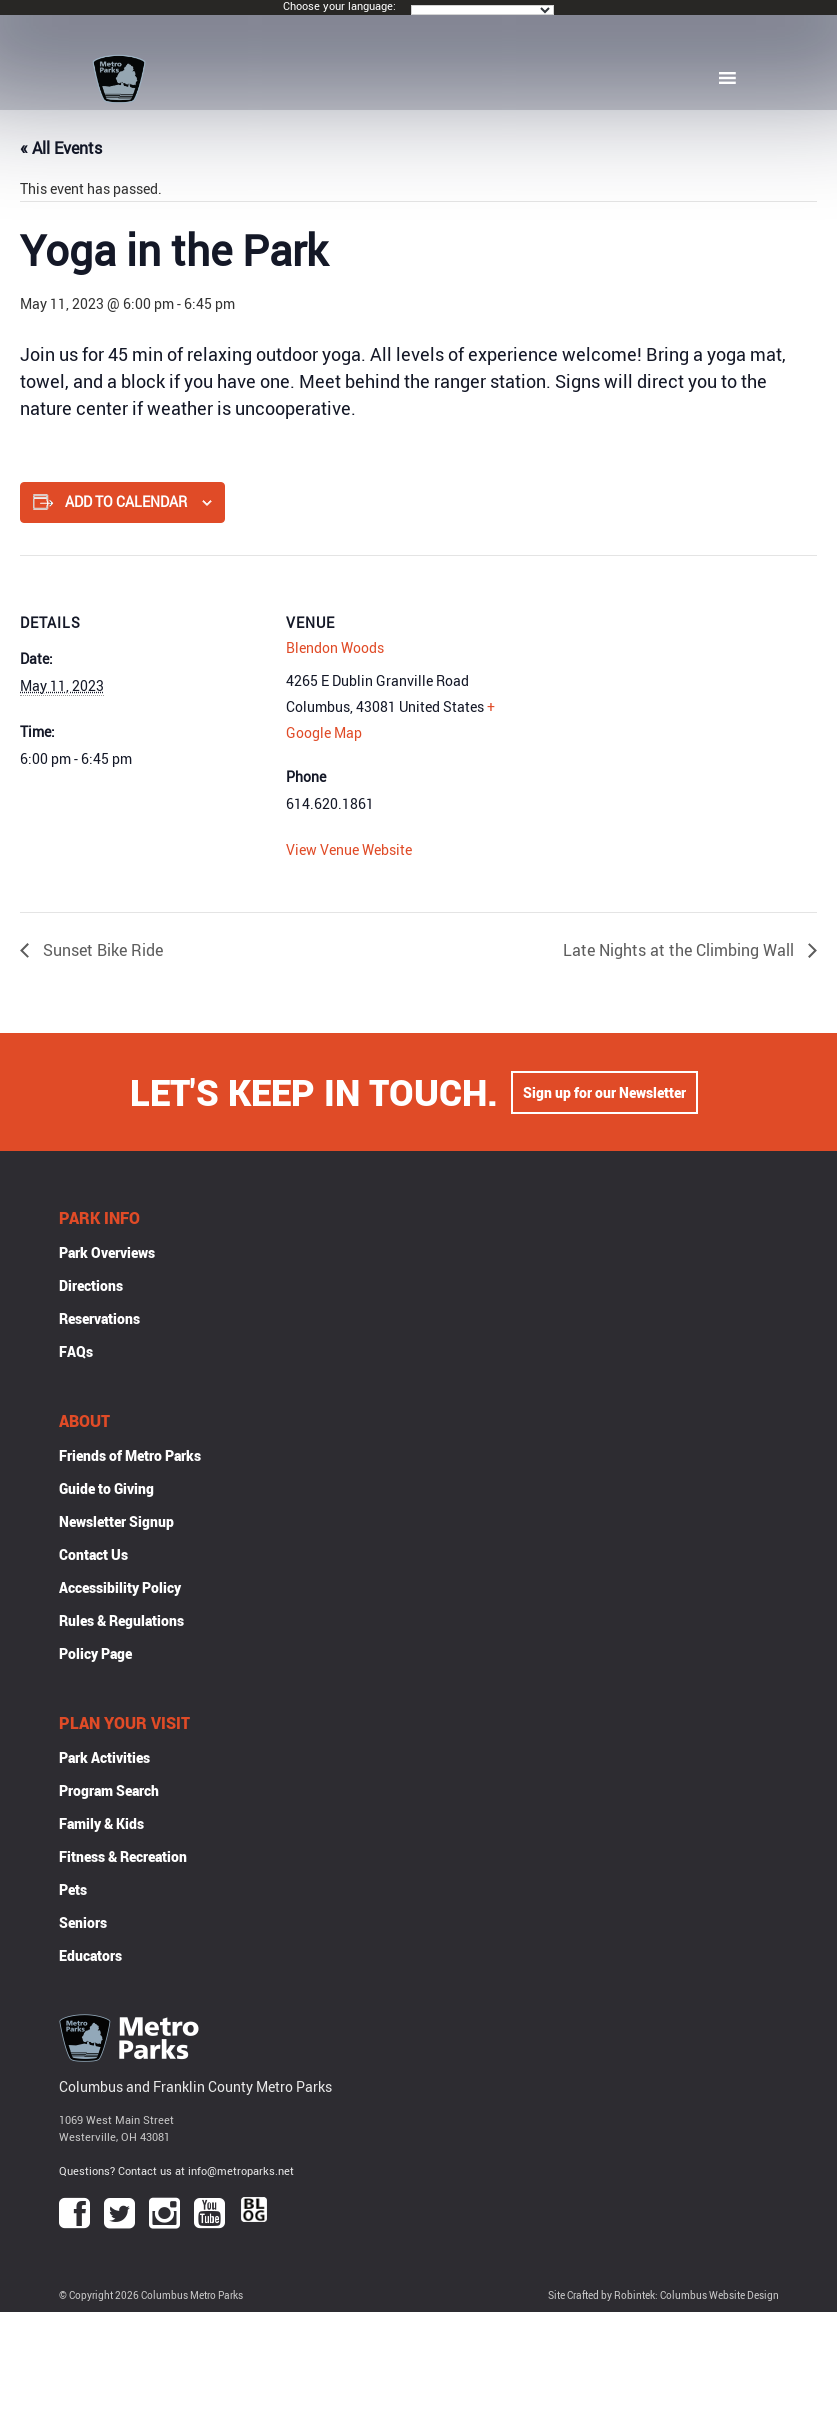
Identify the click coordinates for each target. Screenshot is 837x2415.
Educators (90, 1955)
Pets (73, 1889)
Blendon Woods (335, 647)
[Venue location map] (656, 693)
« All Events (61, 148)
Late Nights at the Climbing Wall (680, 950)
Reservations (99, 1318)
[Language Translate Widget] (482, 10)
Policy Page (95, 1653)
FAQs (76, 1351)
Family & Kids (101, 1823)
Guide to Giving (106, 1488)
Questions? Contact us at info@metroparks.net (176, 2170)
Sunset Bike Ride (101, 950)
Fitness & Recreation (123, 1856)
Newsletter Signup (116, 1521)
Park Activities (104, 1757)
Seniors (83, 1922)
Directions (91, 1285)
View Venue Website (349, 849)
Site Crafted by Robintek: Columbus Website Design (663, 2295)
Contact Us (93, 1554)
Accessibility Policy (120, 1587)
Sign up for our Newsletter (604, 1092)
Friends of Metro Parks (130, 1455)
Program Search (109, 1790)
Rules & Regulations (121, 1620)
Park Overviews (107, 1252)
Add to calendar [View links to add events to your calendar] (126, 501)
